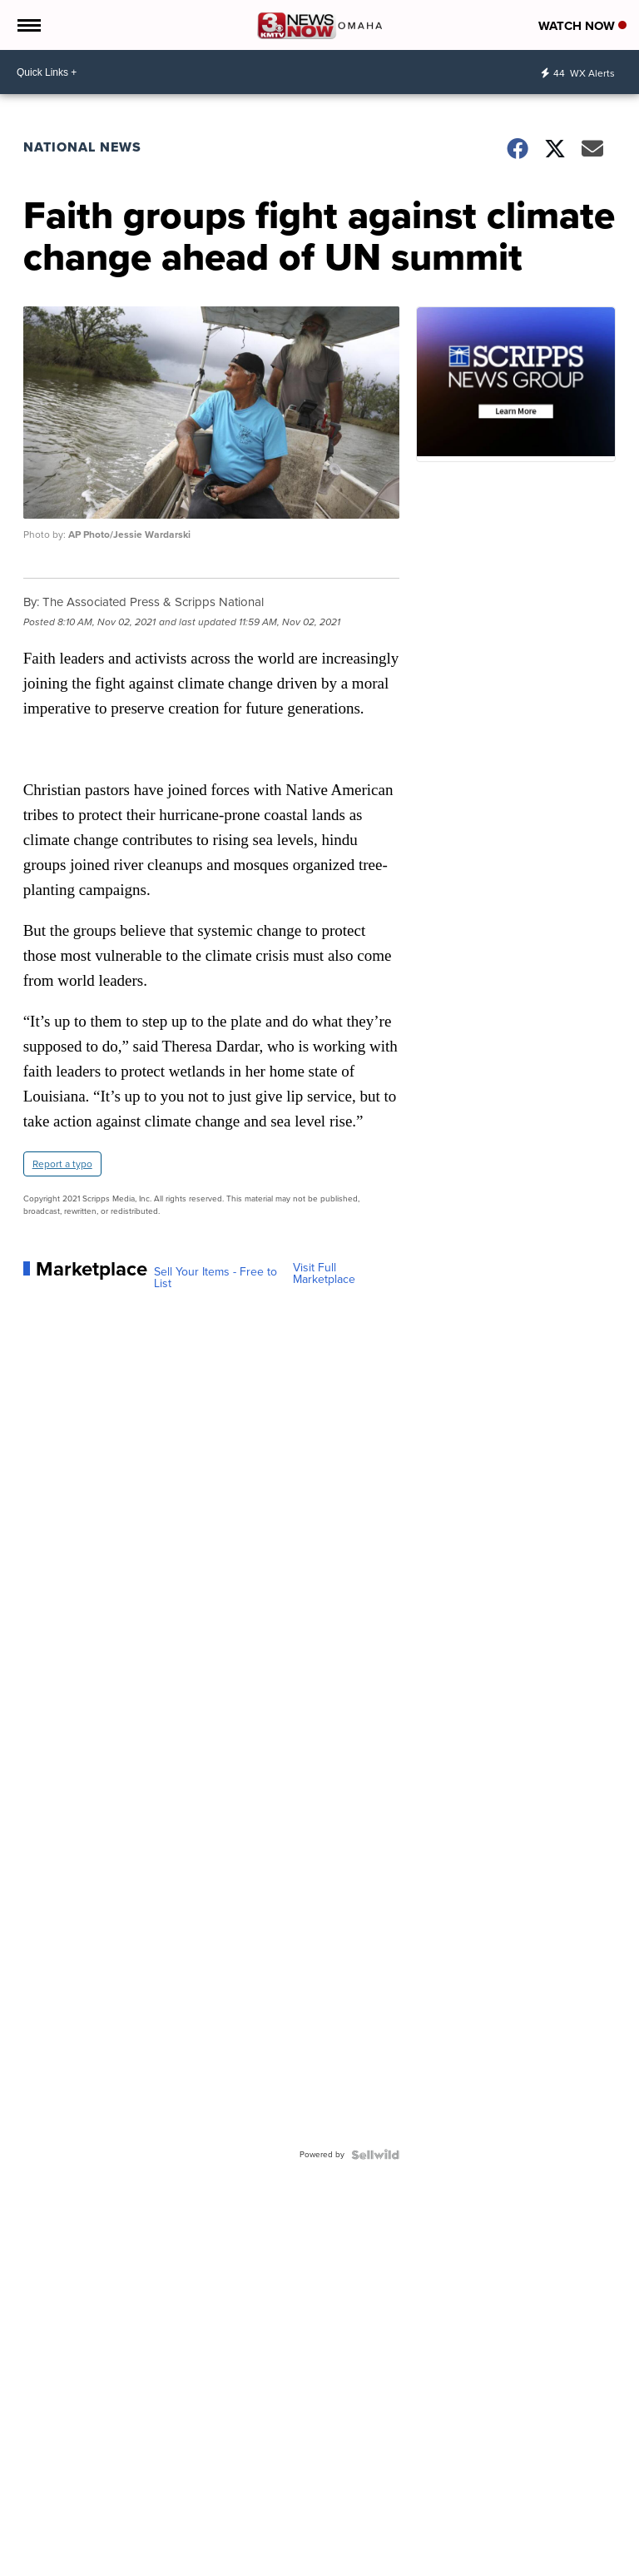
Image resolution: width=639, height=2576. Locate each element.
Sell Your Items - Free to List (215, 1278)
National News (82, 147)
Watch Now (582, 26)
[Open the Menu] (27, 25)
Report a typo (62, 1163)
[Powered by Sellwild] (375, 2155)
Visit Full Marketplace (324, 1274)
